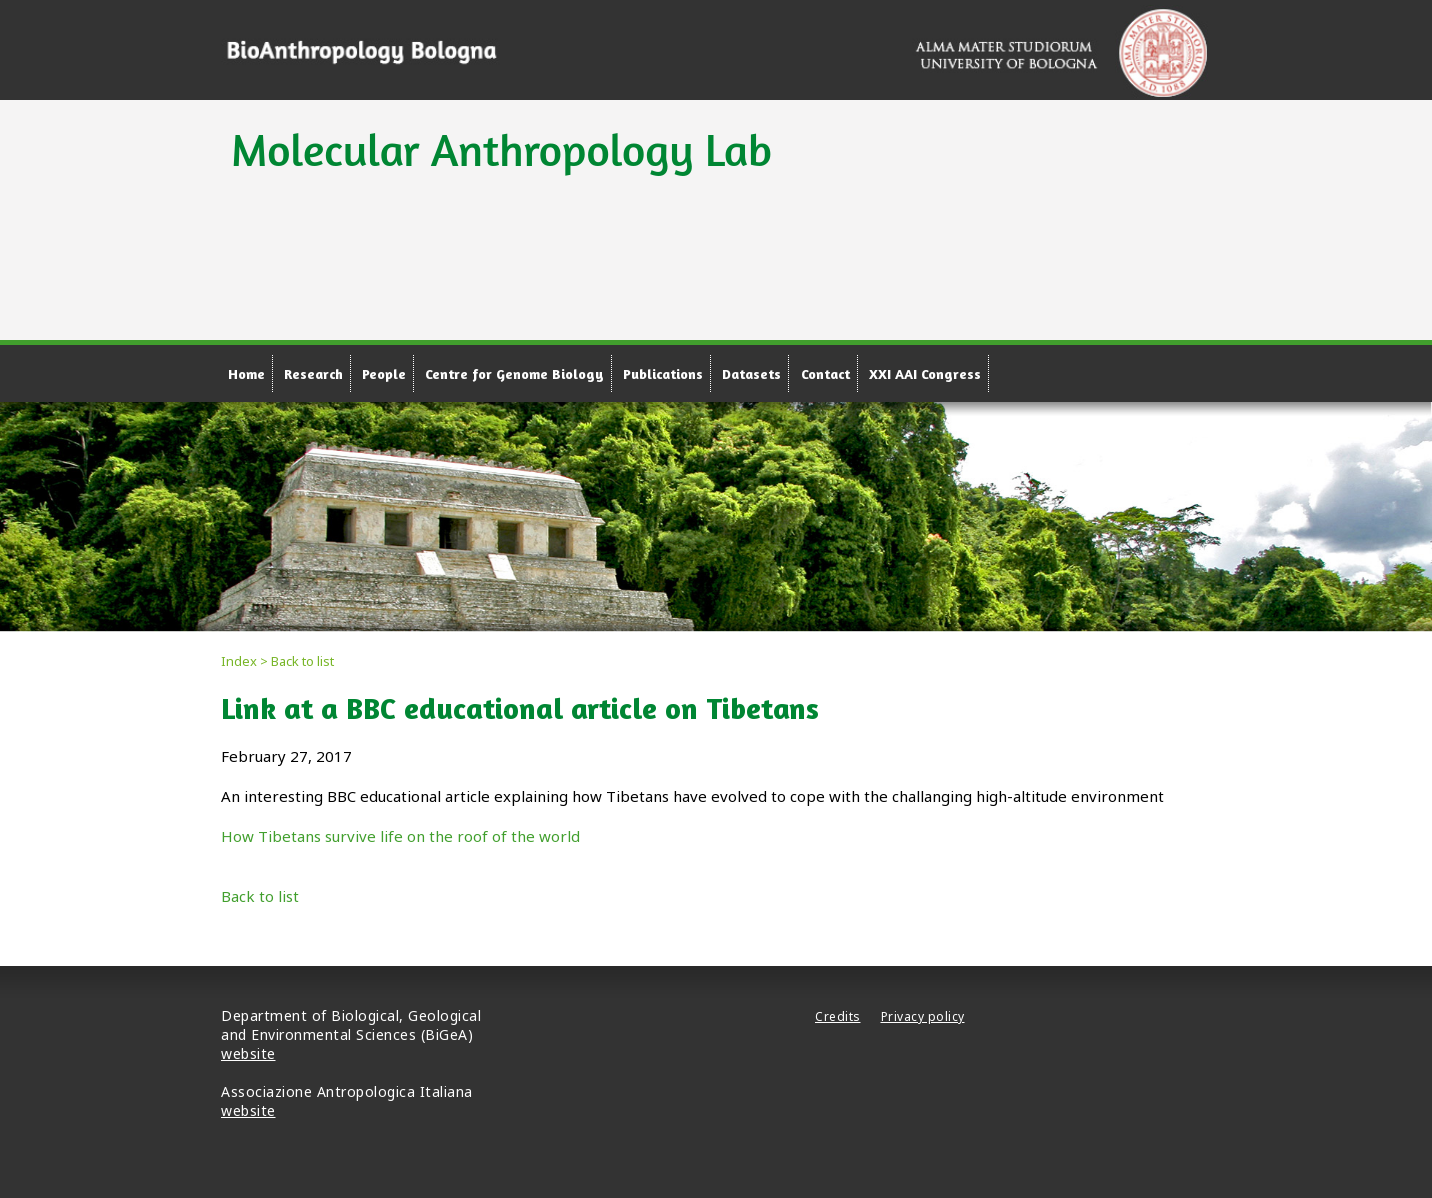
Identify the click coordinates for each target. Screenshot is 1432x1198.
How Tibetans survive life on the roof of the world (400, 836)
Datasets (751, 373)
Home (246, 373)
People (384, 373)
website (248, 1053)
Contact (825, 373)
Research (313, 373)
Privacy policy (923, 1016)
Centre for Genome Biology (514, 373)
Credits (838, 1016)
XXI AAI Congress (925, 373)
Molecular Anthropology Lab (501, 149)
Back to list (260, 896)
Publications (663, 373)
